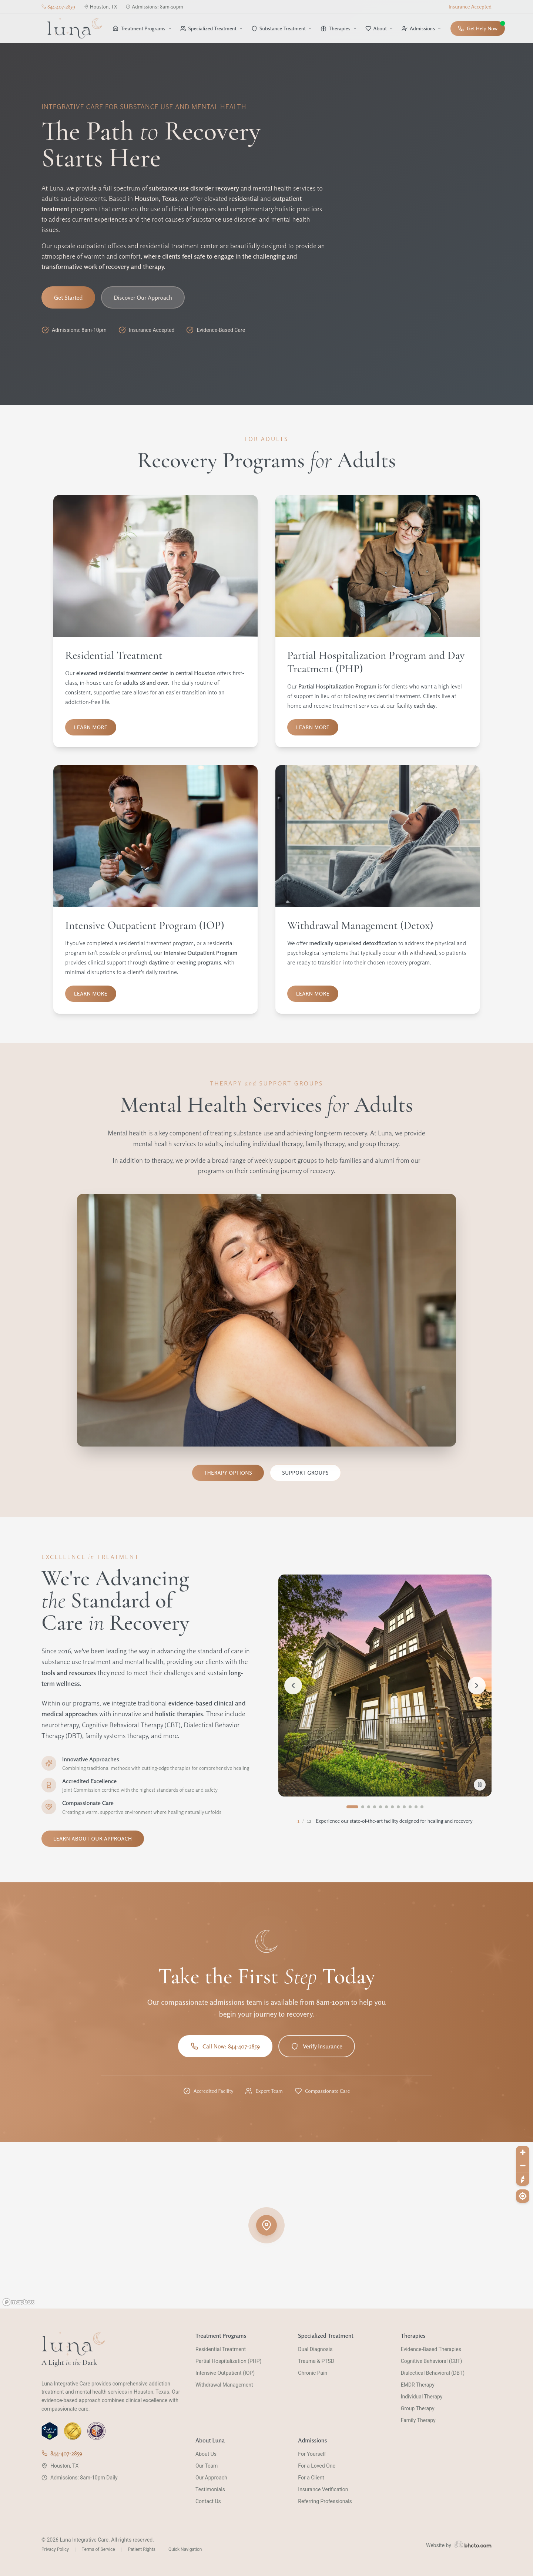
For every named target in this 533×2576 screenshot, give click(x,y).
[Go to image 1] (352, 1806)
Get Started (68, 297)
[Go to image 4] (374, 1806)
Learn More (90, 727)
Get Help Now (481, 26)
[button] (266, 2225)
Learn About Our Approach (92, 1838)
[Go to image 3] (368, 1806)
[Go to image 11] (416, 1806)
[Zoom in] (522, 2152)
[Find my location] (522, 2196)
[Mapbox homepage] (18, 2302)
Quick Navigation (185, 2549)
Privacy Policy (55, 2549)
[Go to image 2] (362, 1806)
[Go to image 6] (386, 1806)
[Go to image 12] (421, 1806)
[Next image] (477, 1685)
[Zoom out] (522, 2165)
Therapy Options (228, 1472)
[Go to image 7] (392, 1806)
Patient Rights (141, 2549)
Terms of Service (98, 2549)
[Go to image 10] (410, 1806)
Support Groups (305, 1472)
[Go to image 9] (404, 1806)
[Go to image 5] (380, 1806)
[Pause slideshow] (480, 1785)
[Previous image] (293, 1685)
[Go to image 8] (398, 1806)
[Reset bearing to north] (522, 2179)
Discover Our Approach (143, 297)
